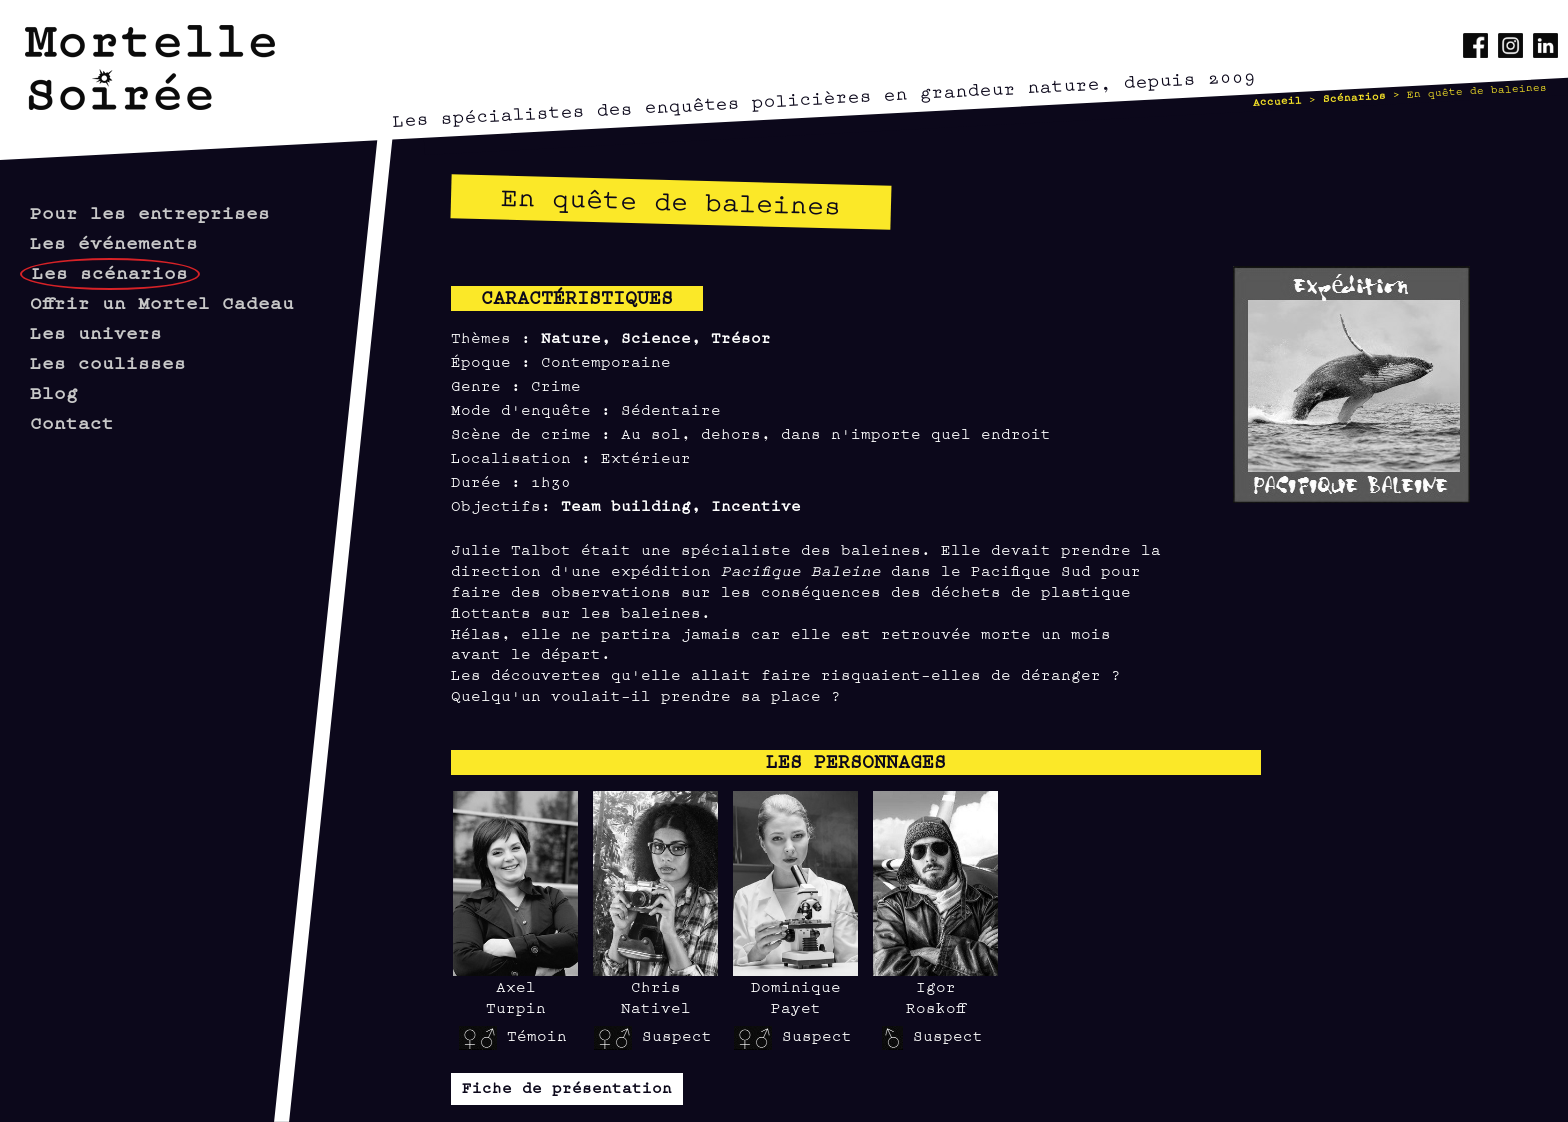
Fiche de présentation (567, 1086)
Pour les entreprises (150, 211)
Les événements (114, 241)
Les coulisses (108, 361)
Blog (54, 391)
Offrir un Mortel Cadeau (162, 301)
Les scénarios (110, 271)
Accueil (1278, 100)
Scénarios (1355, 96)
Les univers (96, 331)
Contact (72, 421)
